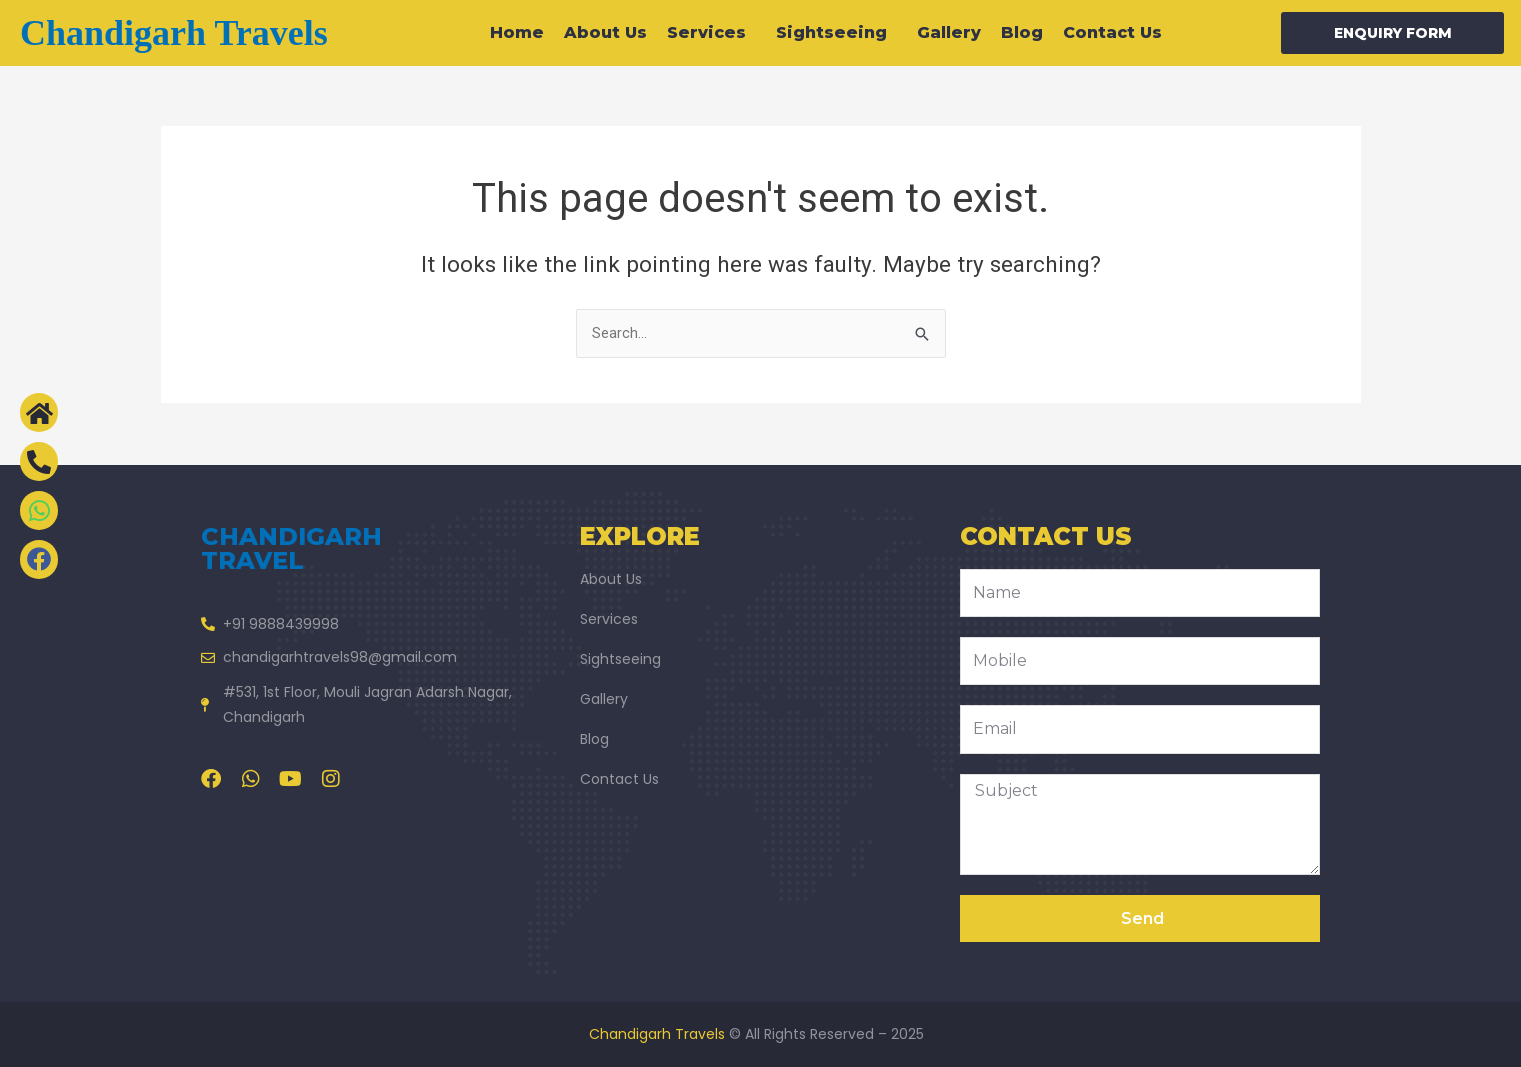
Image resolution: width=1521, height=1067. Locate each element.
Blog (1022, 32)
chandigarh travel (291, 548)
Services (711, 33)
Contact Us (1112, 32)
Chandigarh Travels (657, 1034)
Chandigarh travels (174, 33)
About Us (605, 32)
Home (517, 32)
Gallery (949, 32)
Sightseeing (836, 33)
